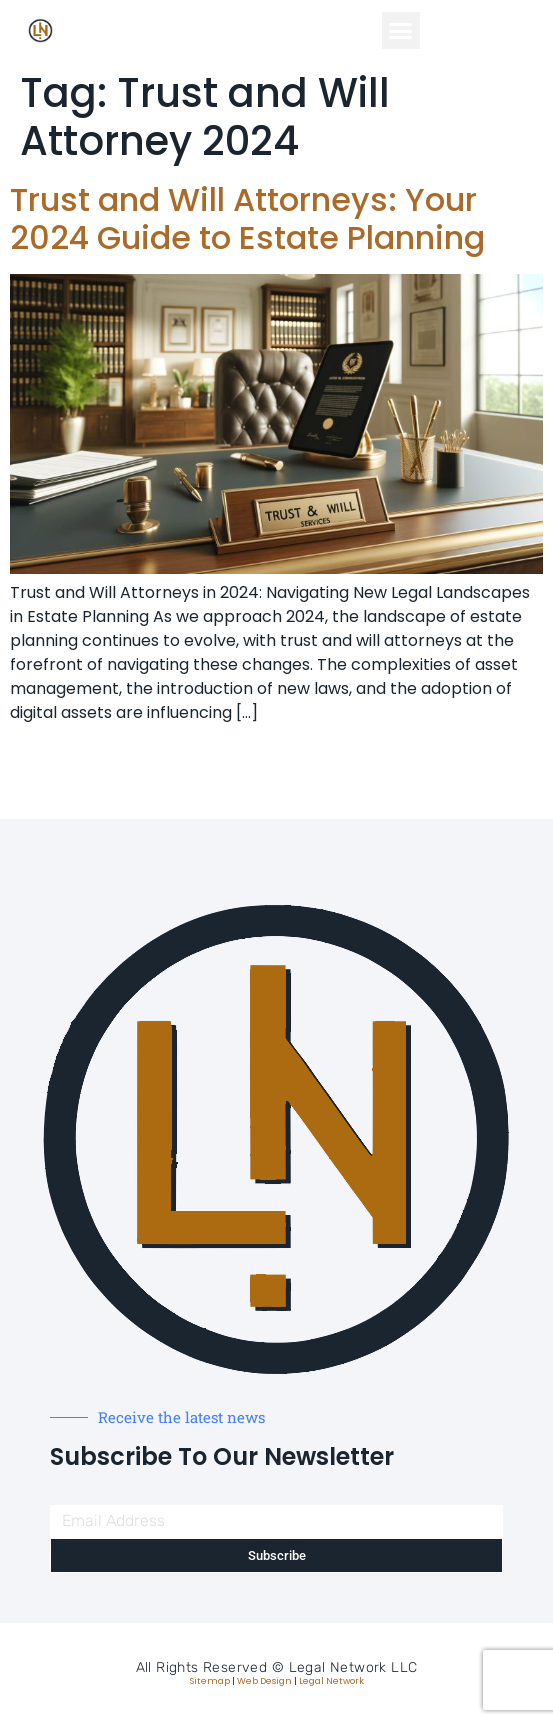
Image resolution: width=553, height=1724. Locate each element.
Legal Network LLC (353, 1667)
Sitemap (210, 1681)
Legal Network (331, 1681)
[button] (401, 31)
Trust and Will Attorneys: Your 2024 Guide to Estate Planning (247, 218)
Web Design (264, 1681)
